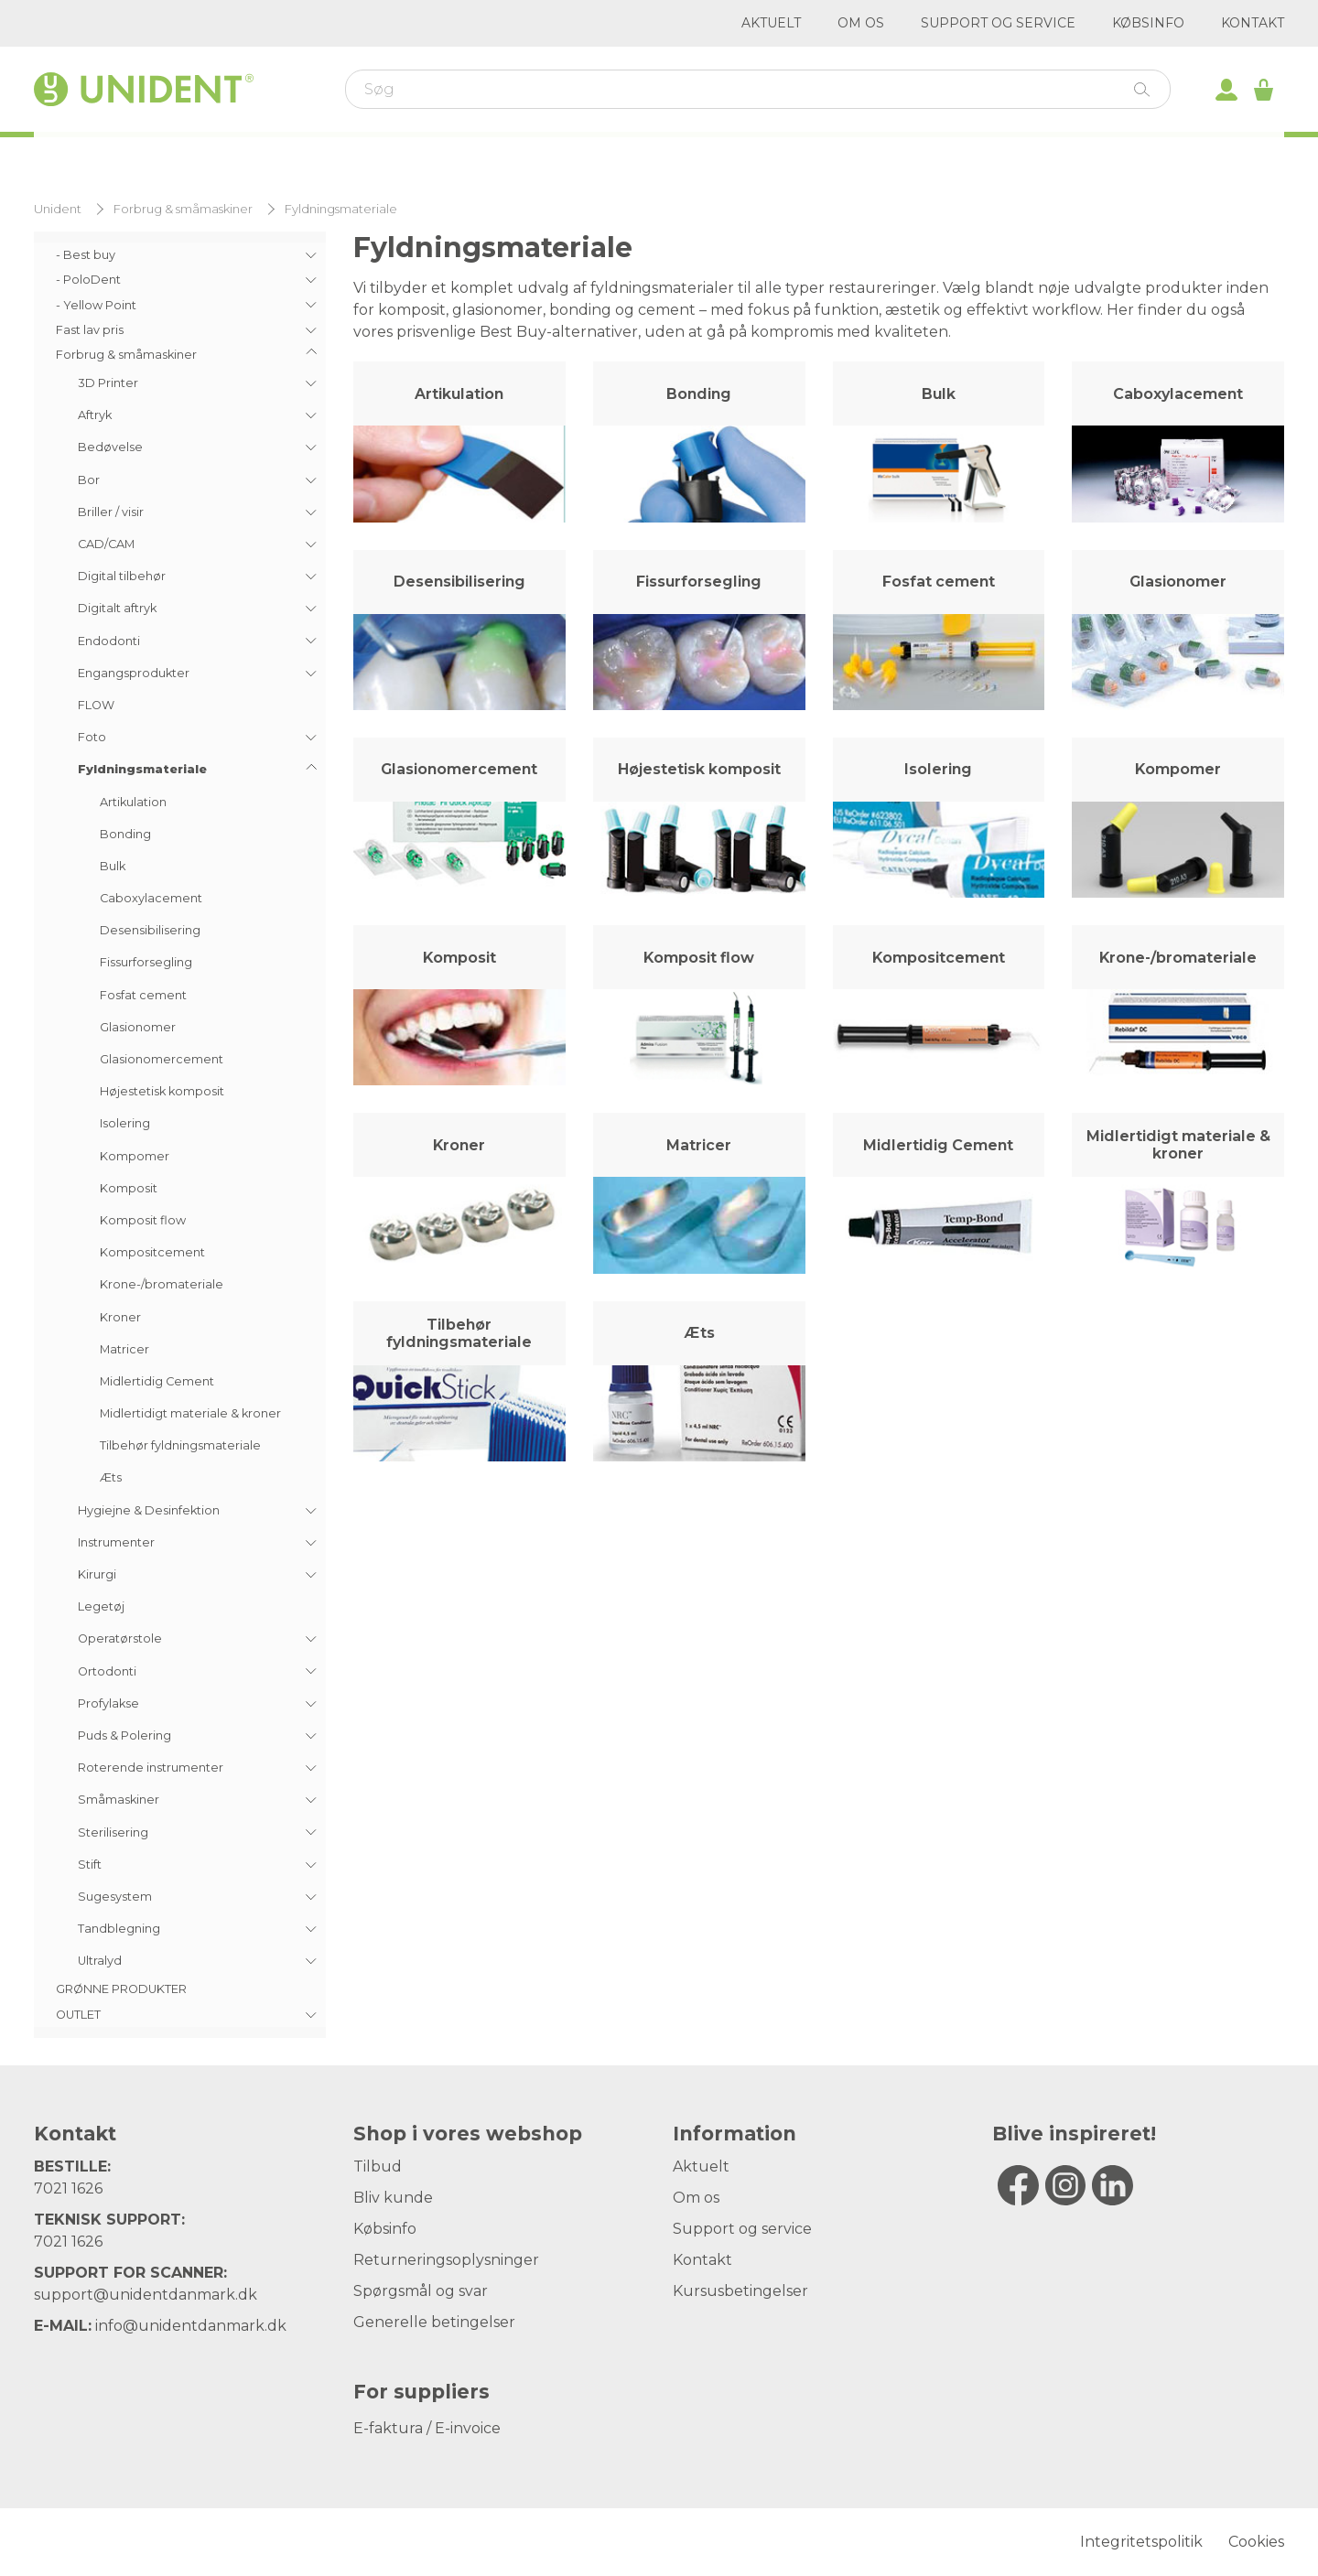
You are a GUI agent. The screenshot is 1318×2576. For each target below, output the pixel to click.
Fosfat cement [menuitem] (143, 995)
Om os (860, 23)
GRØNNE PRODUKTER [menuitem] (121, 1989)
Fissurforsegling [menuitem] (146, 962)
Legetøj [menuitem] (101, 1606)
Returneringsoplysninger (446, 2260)
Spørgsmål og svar (420, 2291)
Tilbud (377, 2166)
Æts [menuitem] (111, 1477)
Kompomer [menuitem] (134, 1156)
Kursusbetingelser (740, 2291)
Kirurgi (650, 156)
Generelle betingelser (434, 2322)
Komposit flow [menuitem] (143, 1220)
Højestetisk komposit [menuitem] (162, 1091)
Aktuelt (771, 23)
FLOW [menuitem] (96, 705)
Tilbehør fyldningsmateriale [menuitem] (180, 1445)
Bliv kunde (393, 2197)
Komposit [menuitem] (128, 1188)
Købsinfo (1148, 23)
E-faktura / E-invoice (427, 2428)
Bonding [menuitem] (125, 834)
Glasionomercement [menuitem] (161, 1059)
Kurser (370, 156)
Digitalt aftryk (1075, 156)
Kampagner (784, 156)
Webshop (231, 154)
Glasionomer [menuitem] (138, 1027)
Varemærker (510, 156)
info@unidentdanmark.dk (190, 2325)
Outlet (920, 156)
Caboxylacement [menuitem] (151, 898)
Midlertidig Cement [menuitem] (157, 1381)
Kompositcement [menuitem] (152, 1252)
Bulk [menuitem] (112, 866)
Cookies (1256, 2541)
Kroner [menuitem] (120, 1317)
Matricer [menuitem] (124, 1349)
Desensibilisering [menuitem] (150, 930)
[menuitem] (180, 255)
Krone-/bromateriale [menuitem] (161, 1284)
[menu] (180, 1135)
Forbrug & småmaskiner (183, 209)
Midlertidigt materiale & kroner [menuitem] (190, 1413)
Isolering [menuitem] (125, 1123)
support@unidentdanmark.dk (145, 2294)
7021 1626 (68, 2188)
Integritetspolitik (1141, 2541)
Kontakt (1252, 23)
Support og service (998, 23)
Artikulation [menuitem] (133, 802)
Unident (57, 209)
